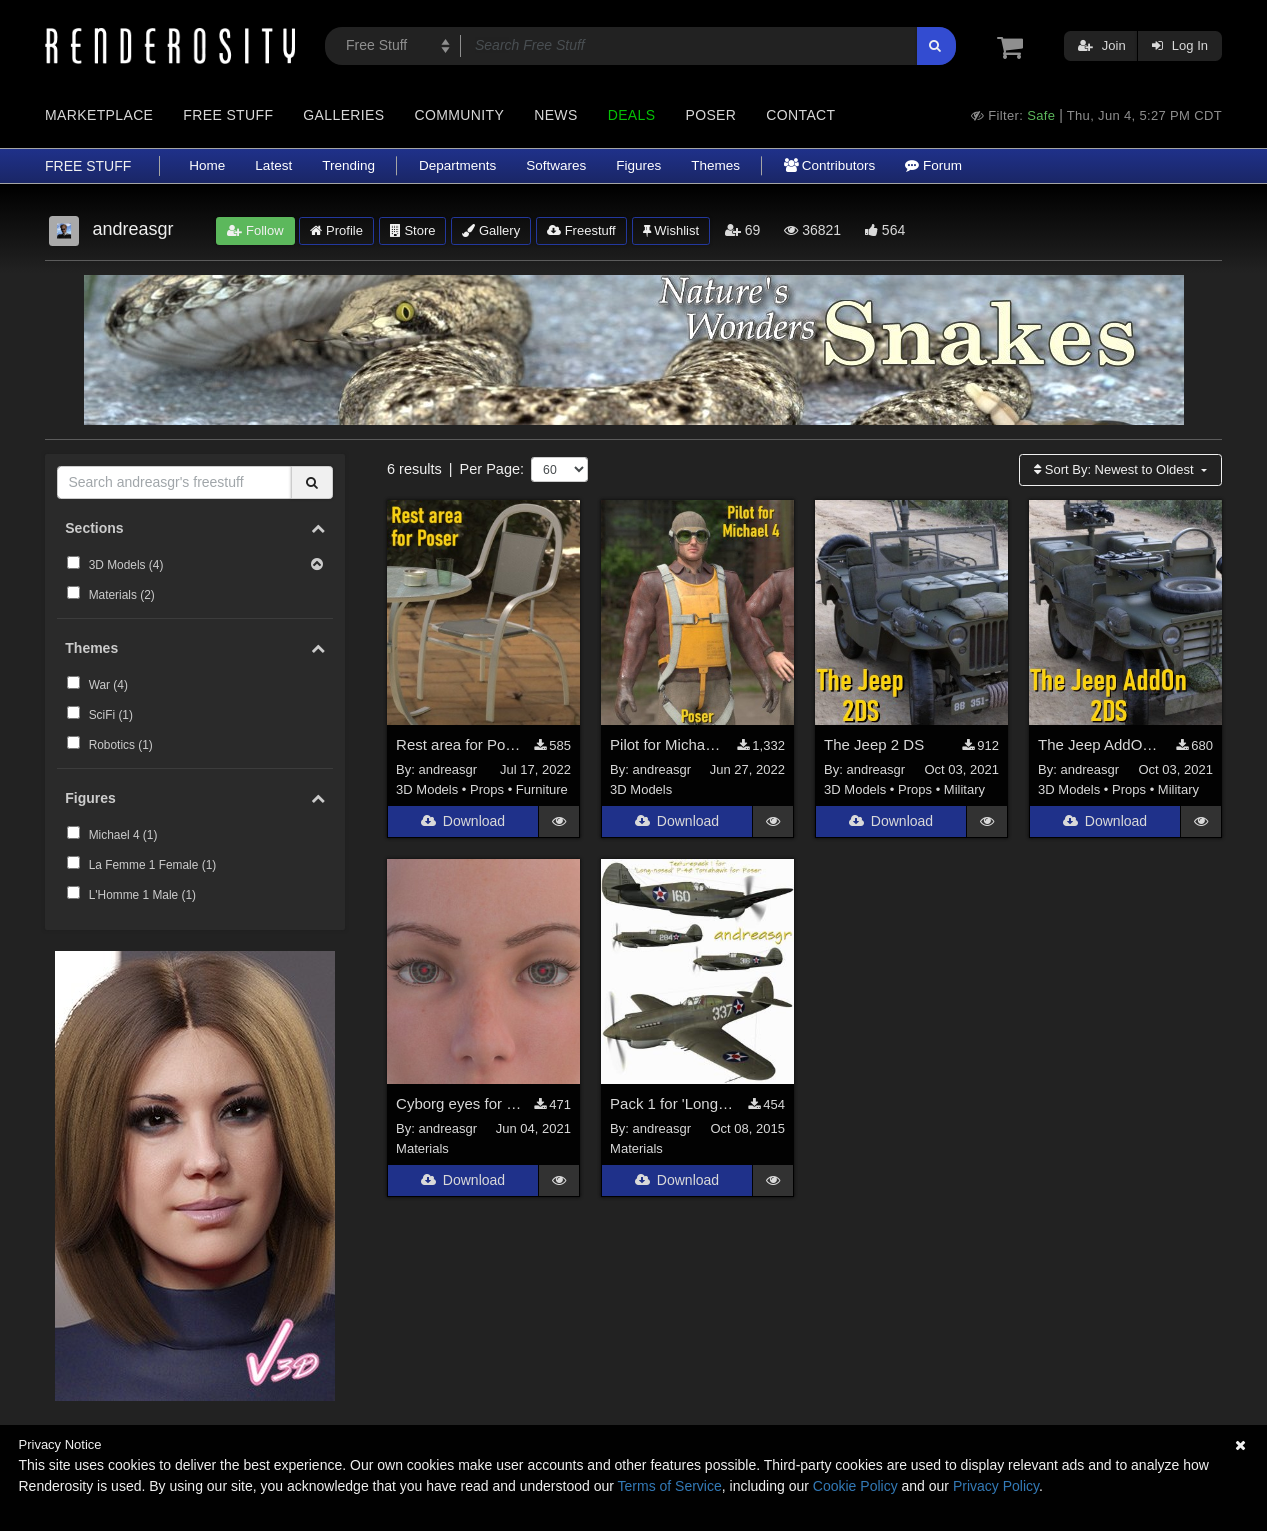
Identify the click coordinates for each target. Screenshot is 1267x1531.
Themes (715, 165)
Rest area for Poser (459, 745)
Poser (710, 115)
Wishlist (671, 230)
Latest (273, 165)
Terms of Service (670, 1486)
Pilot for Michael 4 (668, 745)
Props (487, 789)
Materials (422, 1148)
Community (460, 115)
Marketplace (99, 115)
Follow (255, 230)
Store (413, 230)
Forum (933, 165)
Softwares (556, 165)
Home (207, 165)
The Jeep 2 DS (874, 745)
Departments (457, 165)
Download (463, 821)
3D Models (427, 789)
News (555, 115)
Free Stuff (228, 115)
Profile (336, 230)
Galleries (343, 115)
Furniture (542, 789)
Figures (638, 165)
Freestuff (581, 230)
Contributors (829, 165)
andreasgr (448, 770)
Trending (348, 165)
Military (964, 789)
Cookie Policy (855, 1486)
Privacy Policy (996, 1486)
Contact (800, 115)
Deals (632, 115)
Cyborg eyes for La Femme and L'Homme (459, 1104)
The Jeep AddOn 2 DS (1101, 745)
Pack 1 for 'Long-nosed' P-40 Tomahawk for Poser (673, 1104)
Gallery (491, 230)
